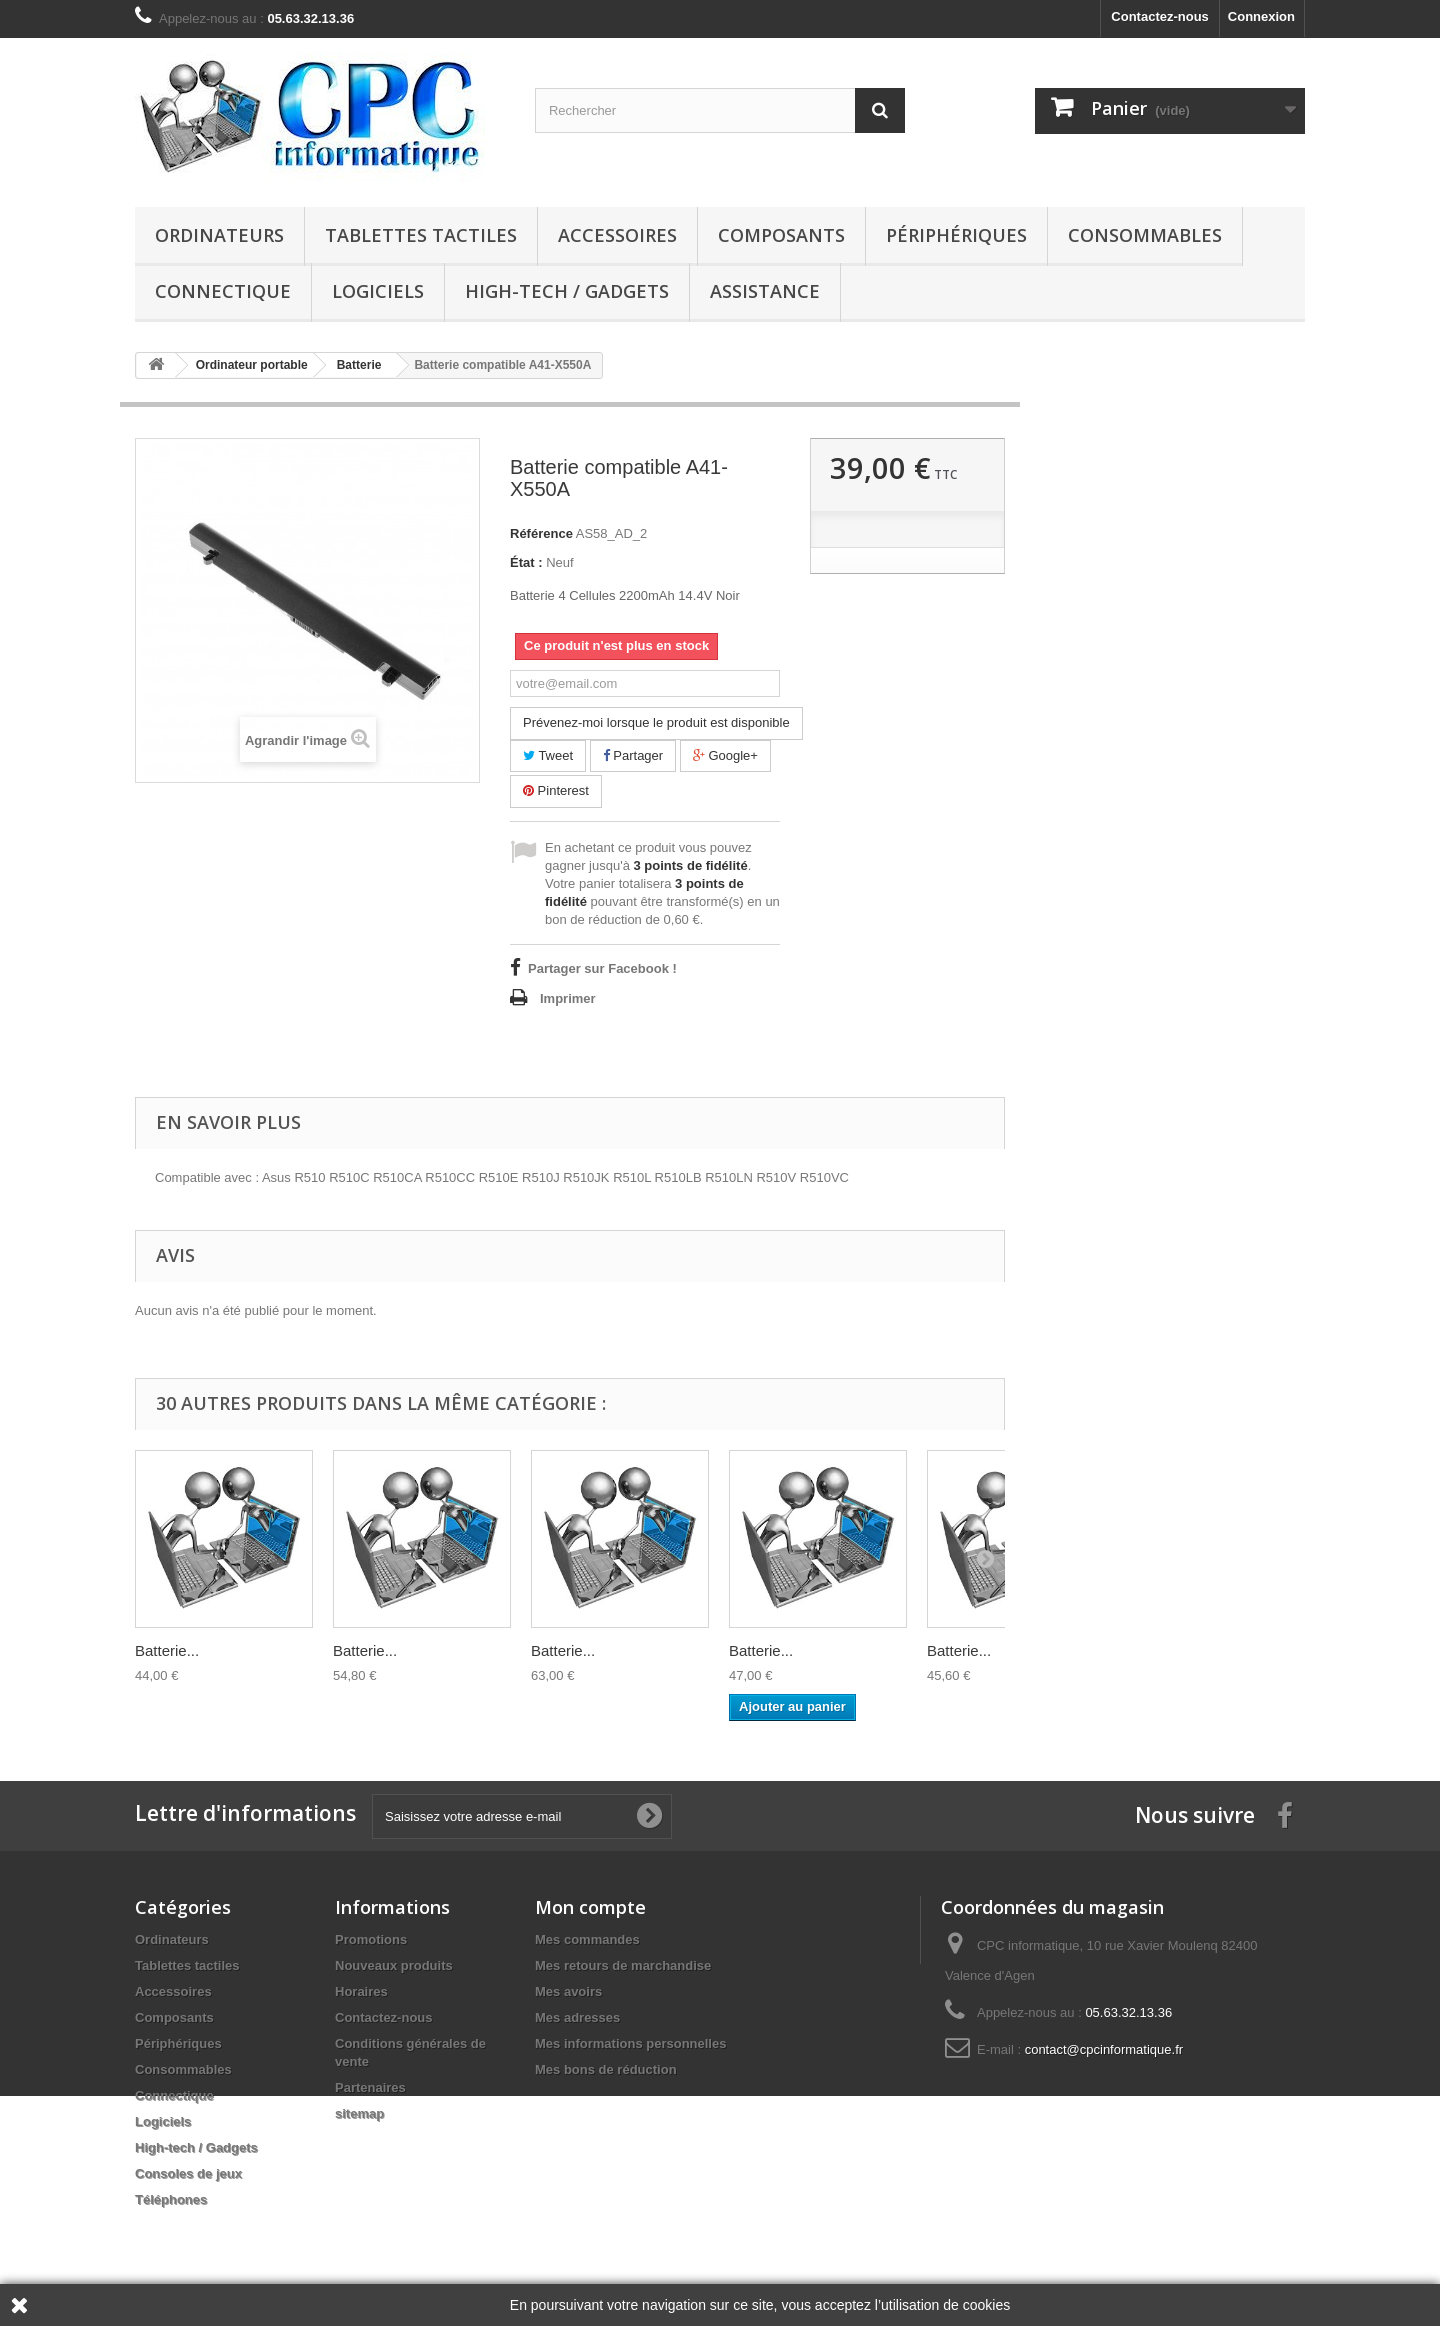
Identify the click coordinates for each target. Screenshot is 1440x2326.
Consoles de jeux (188, 2173)
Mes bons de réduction (606, 2069)
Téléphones (171, 2199)
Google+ (725, 755)
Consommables (1145, 235)
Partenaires (370, 2087)
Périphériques (956, 235)
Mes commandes (587, 1939)
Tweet (548, 755)
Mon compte (590, 1907)
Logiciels (378, 291)
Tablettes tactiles (421, 235)
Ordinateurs (219, 235)
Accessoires (617, 235)
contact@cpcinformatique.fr (1104, 2049)
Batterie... (167, 1650)
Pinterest (556, 790)
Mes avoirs (568, 1991)
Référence (541, 533)
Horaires (361, 1991)
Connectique (223, 291)
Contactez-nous (1160, 16)
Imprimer (568, 998)
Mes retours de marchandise (623, 1965)
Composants (781, 235)
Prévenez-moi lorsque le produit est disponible (656, 722)
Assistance (765, 291)
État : (526, 562)
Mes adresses (577, 2017)
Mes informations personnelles (630, 2043)
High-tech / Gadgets (567, 291)
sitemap (359, 2113)
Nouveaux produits (394, 1965)
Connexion (1261, 16)
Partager (633, 755)
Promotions (371, 1939)
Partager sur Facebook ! (602, 968)
